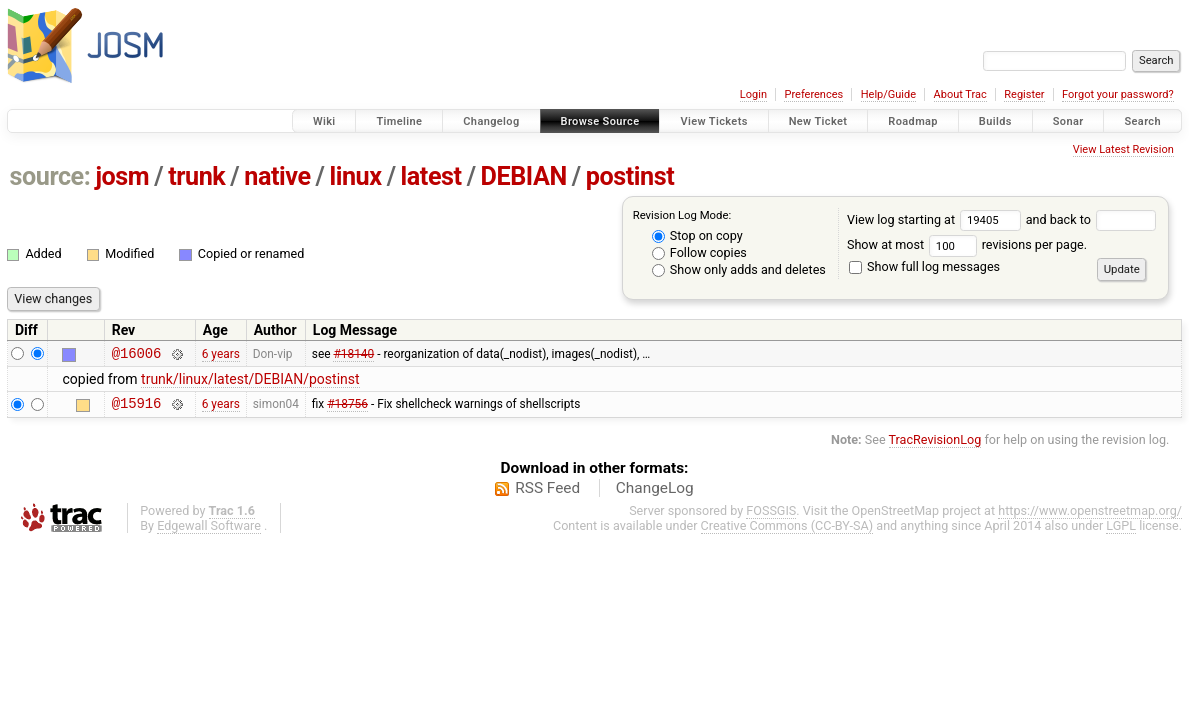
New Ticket (818, 121)
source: (50, 176)
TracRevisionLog (935, 445)
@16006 (137, 355)
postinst (630, 176)
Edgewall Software (209, 531)
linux (356, 176)
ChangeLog (655, 494)
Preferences (813, 94)
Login (753, 94)
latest (431, 176)
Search (1142, 121)
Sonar (1068, 121)
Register (1024, 94)
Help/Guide (888, 94)
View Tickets (713, 121)
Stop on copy (697, 235)
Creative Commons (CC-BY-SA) (787, 531)
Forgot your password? (1118, 94)
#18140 (353, 355)
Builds (995, 121)
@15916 (137, 408)
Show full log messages (924, 266)
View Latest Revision (1123, 149)
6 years (221, 355)
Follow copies (699, 252)
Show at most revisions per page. (967, 244)
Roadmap (913, 121)
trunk (196, 176)
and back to (1091, 219)
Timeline (399, 121)
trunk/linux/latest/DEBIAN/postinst (250, 382)
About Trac (960, 94)
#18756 (347, 409)
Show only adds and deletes (739, 269)
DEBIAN (524, 176)
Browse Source (600, 121)
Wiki (324, 121)
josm (122, 176)
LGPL (1121, 531)
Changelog (491, 121)
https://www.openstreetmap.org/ (1090, 516)
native (277, 176)
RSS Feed (547, 494)
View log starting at (936, 219)
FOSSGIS (771, 516)
